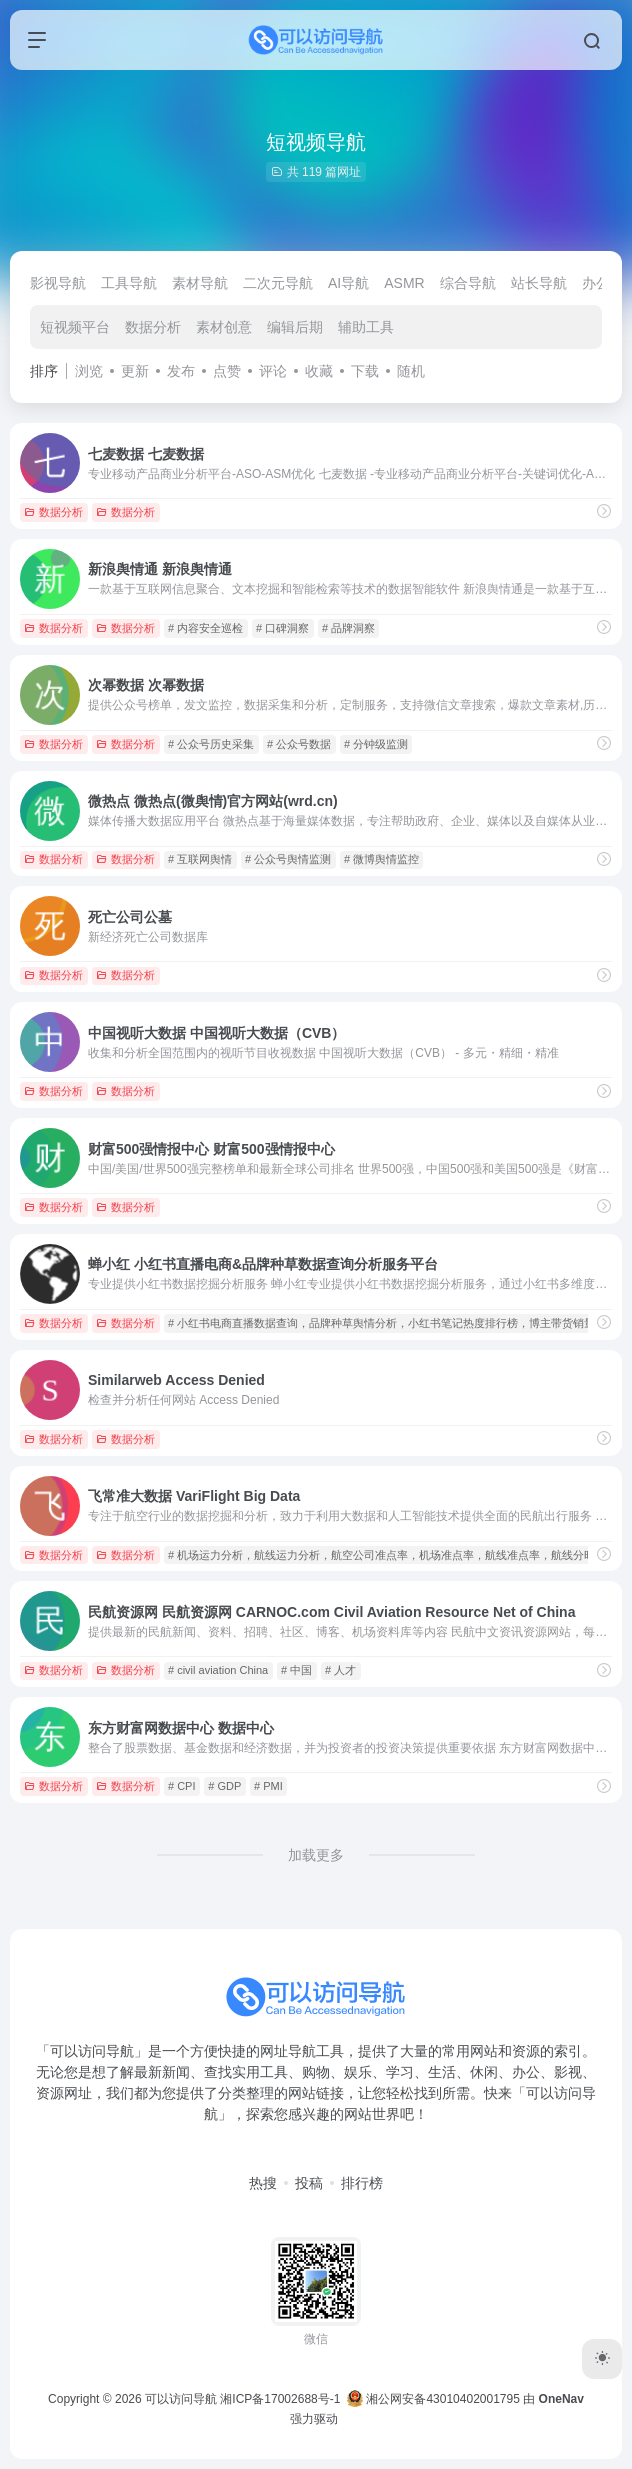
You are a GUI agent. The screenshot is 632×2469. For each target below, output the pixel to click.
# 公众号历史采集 (211, 744)
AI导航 (348, 283)
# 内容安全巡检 (205, 628)
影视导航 (58, 283)
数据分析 (153, 327)
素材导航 (200, 283)
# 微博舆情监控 (381, 859)
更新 (135, 371)
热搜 (263, 2183)
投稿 (309, 2183)
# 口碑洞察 (282, 628)
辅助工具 (366, 327)
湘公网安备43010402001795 (433, 2399)
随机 (411, 371)
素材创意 (224, 327)
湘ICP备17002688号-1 (280, 2399)
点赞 (227, 371)
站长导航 (539, 283)
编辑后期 (295, 327)
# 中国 (296, 1670)
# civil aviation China (218, 1670)
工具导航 (129, 283)
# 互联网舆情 (200, 859)
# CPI (182, 1786)
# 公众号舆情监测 (288, 859)
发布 (181, 371)
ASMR (404, 283)
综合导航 (468, 283)
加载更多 (316, 1855)
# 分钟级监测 (376, 744)
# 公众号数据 (299, 744)
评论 (273, 371)
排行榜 (362, 2183)
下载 (365, 371)
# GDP (224, 1786)
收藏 (319, 371)
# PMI (268, 1786)
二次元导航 (278, 283)
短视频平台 (75, 327)
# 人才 (340, 1670)
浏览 (89, 371)
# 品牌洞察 (348, 628)
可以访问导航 (181, 2399)
